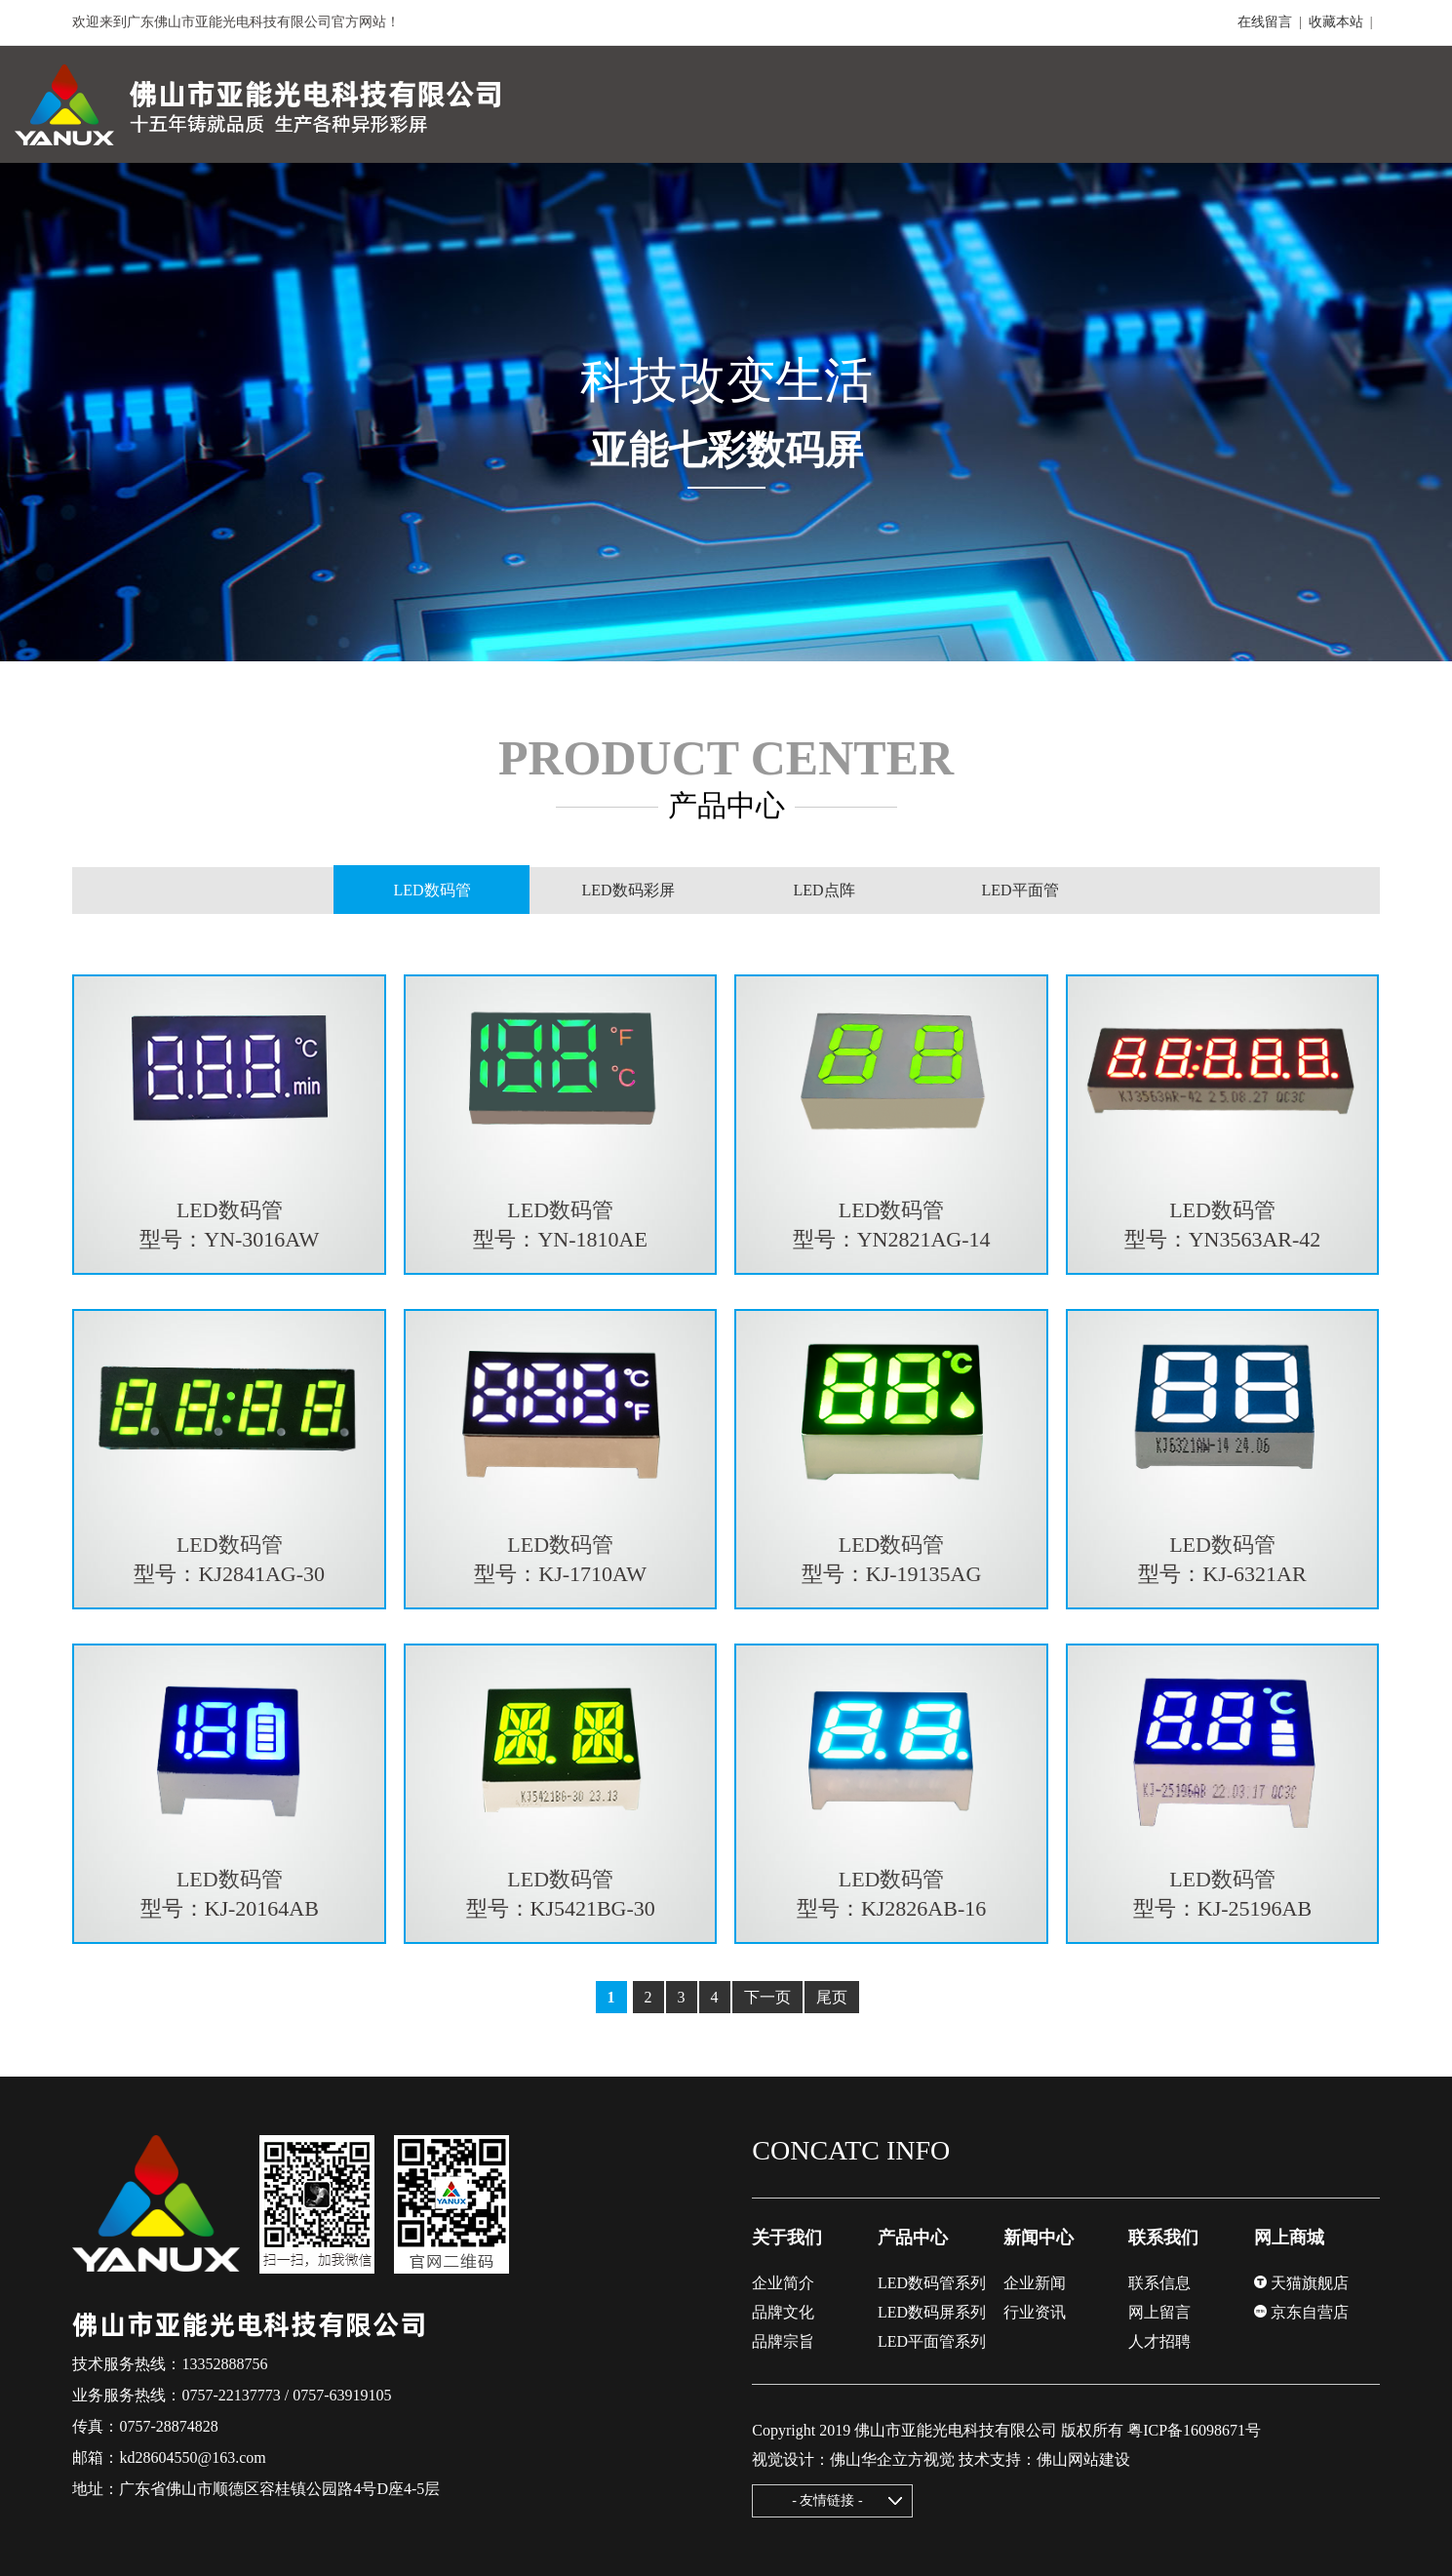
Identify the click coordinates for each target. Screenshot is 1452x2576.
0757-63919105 (342, 2395)
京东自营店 (1301, 2312)
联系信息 (1159, 2283)
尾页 (831, 1997)
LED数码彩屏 (627, 890)
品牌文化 (783, 2312)
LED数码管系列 (932, 2283)
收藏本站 (1336, 22)
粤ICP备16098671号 (1194, 2430)
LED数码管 (432, 890)
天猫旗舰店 (1301, 2283)
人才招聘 (1159, 2341)
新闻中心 (1038, 2237)
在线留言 (1264, 22)
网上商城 (1289, 2237)
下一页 (767, 1997)
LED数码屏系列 (932, 2312)
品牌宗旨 (783, 2341)
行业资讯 (1034, 2312)
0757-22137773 (230, 2395)
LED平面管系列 (932, 2341)
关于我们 (787, 2237)
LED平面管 (1019, 890)
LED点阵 (823, 890)
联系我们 (1163, 2237)
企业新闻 (1034, 2283)
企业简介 (783, 2283)
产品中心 (913, 2237)
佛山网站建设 (1083, 2459)
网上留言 (1159, 2312)
